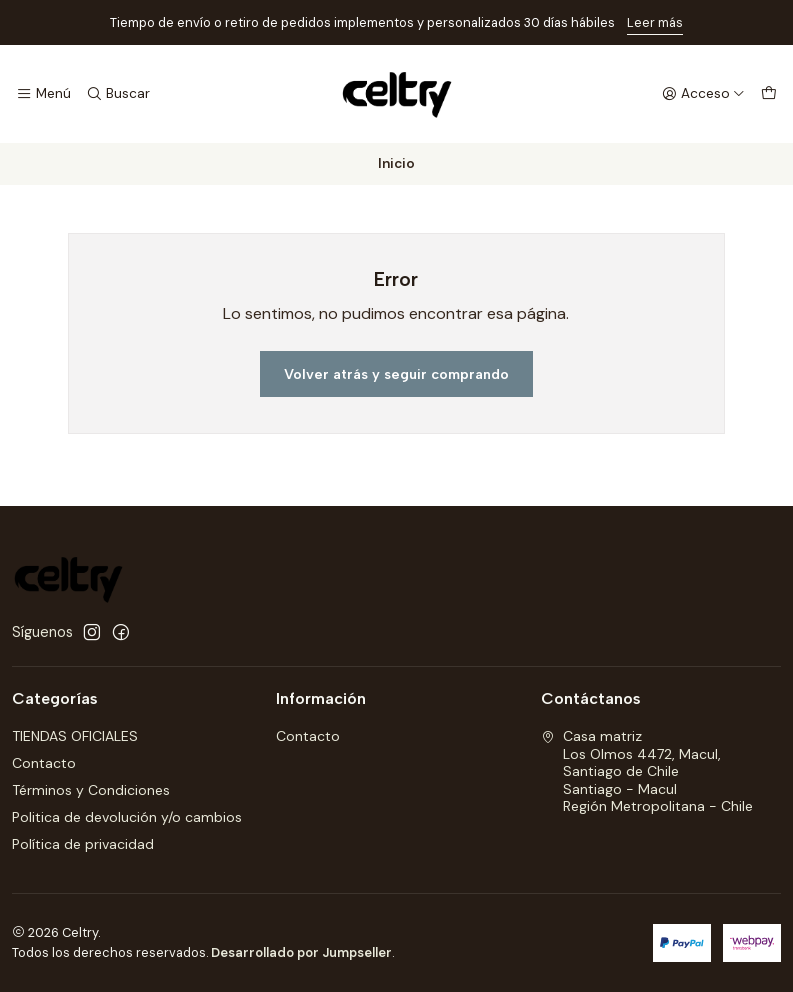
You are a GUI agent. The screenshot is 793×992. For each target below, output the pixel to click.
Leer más (655, 22)
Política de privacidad (83, 844)
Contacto (44, 763)
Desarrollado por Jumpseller (301, 952)
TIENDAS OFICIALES (75, 736)
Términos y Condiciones (91, 790)
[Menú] (43, 94)
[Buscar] (117, 94)
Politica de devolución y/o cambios (127, 817)
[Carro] (769, 94)
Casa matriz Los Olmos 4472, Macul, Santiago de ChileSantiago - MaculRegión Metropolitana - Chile (647, 771)
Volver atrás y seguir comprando (396, 374)
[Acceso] (703, 94)
